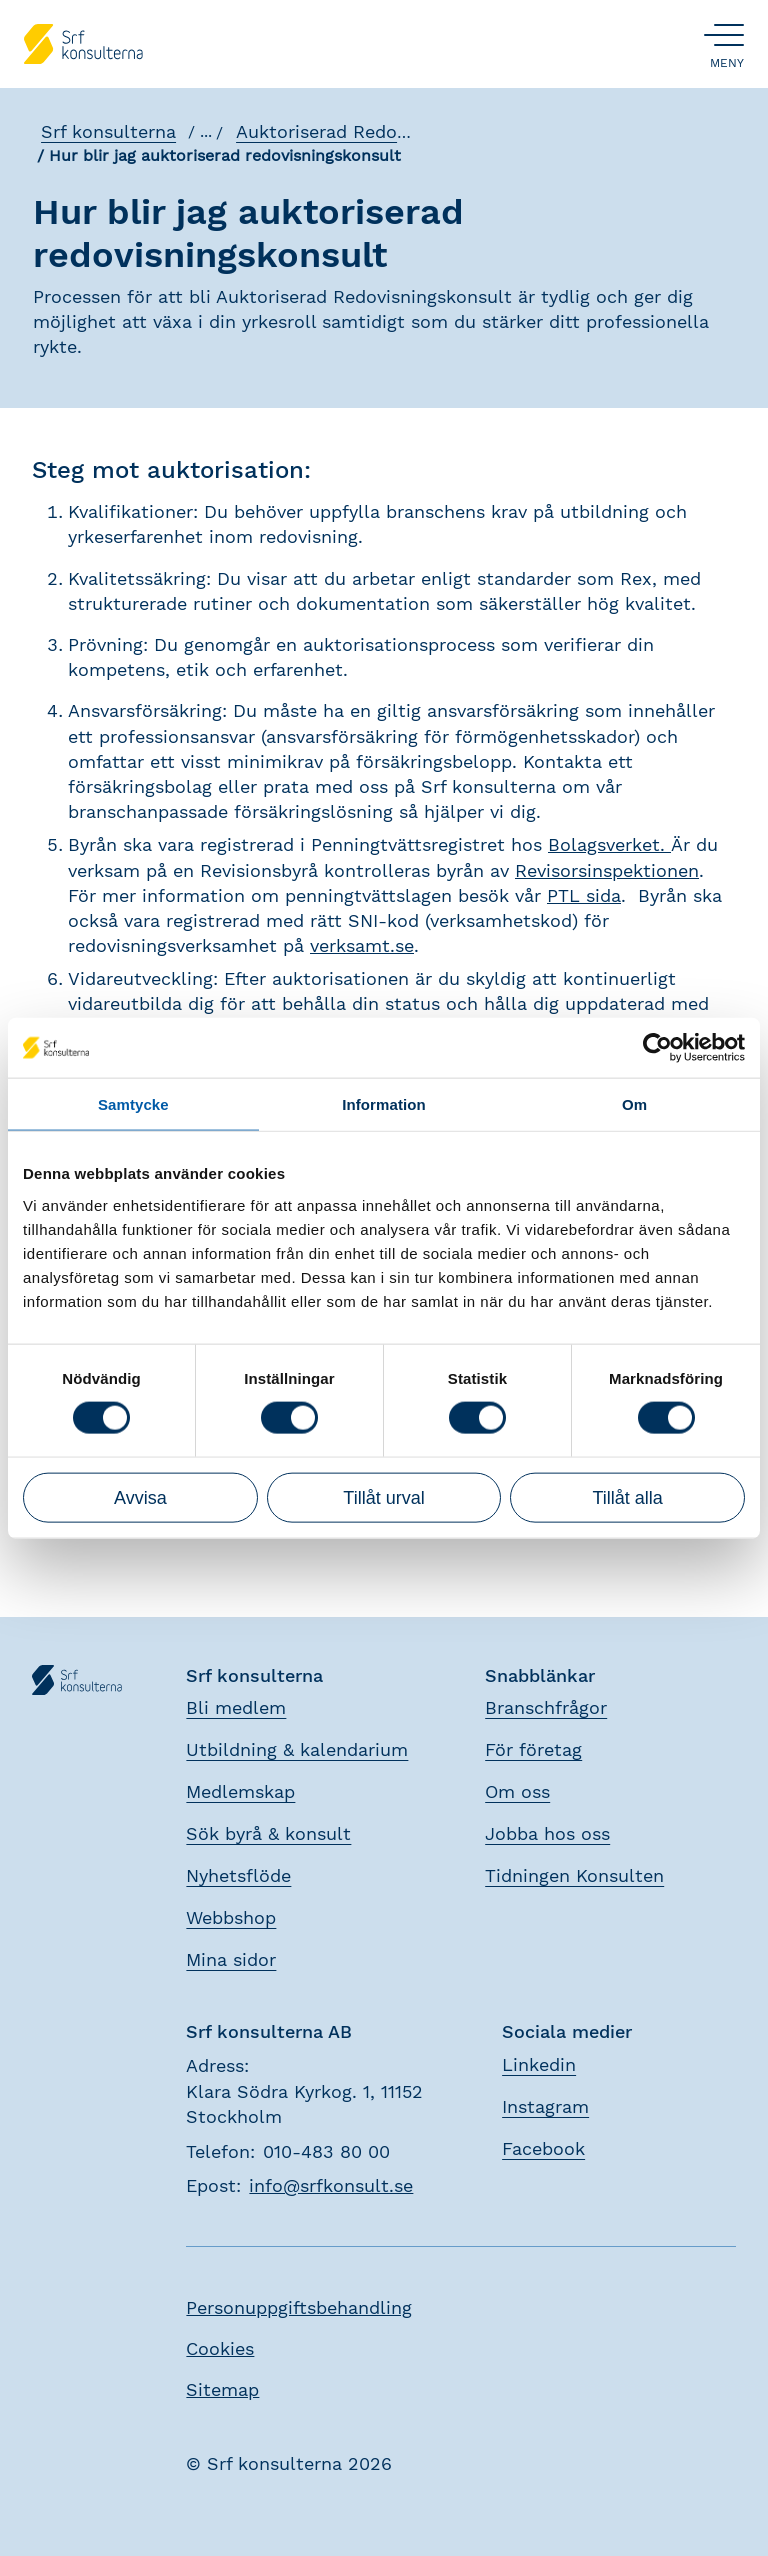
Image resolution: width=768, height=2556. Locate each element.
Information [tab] (384, 1104)
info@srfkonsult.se (331, 2185)
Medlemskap (240, 1791)
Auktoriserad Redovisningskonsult (383, 132)
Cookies (220, 2348)
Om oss (517, 1791)
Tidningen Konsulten (574, 1875)
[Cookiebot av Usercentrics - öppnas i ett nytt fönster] (657, 1048)
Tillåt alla (627, 1497)
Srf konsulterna (107, 132)
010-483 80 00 (326, 2151)
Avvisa (140, 1497)
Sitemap (222, 2389)
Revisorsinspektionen (607, 870)
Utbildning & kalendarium (297, 1749)
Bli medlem (236, 1707)
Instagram (545, 2106)
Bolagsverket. (609, 844)
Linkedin (539, 2064)
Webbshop (231, 1917)
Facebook (543, 2148)
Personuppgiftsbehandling (299, 2307)
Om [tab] (634, 1104)
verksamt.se (362, 945)
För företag (533, 1749)
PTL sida (584, 895)
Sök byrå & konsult (268, 1833)
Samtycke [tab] (133, 1104)
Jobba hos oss (547, 1833)
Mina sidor (231, 1959)
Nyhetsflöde (238, 1875)
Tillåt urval (383, 1497)
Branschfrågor (546, 1707)
